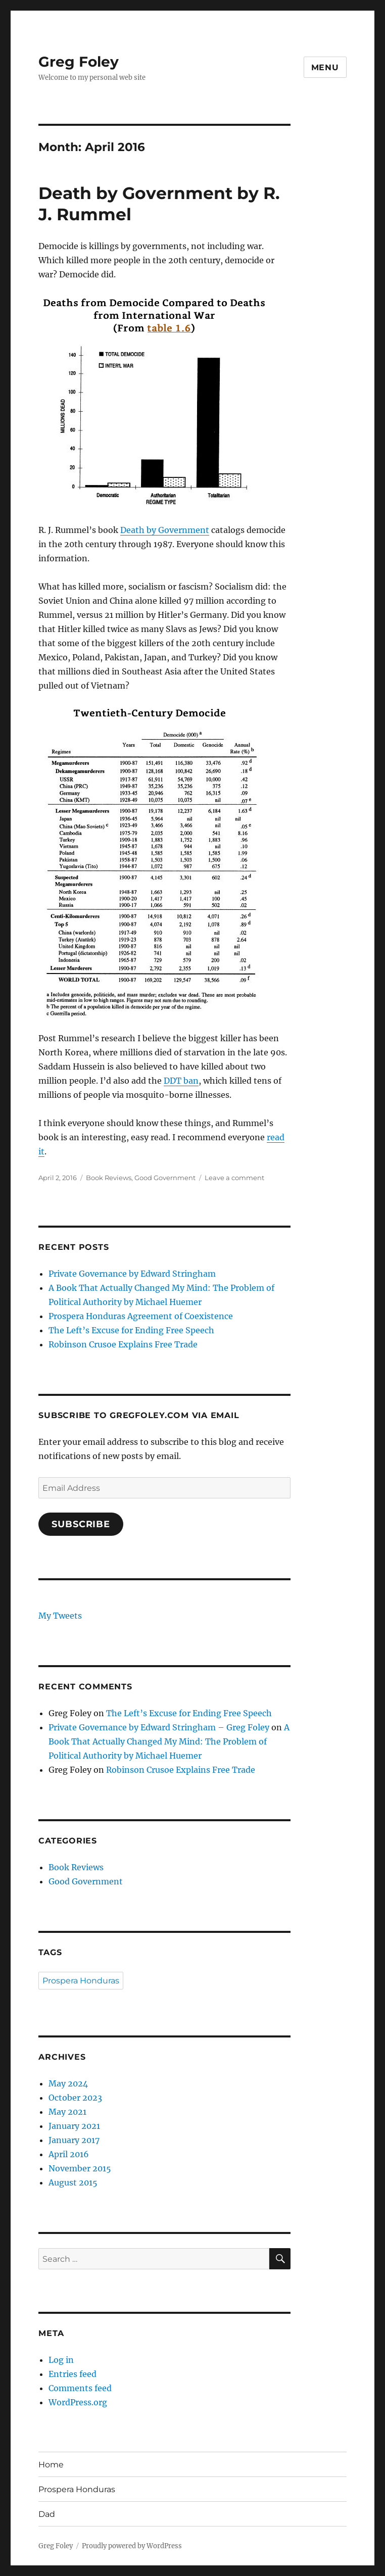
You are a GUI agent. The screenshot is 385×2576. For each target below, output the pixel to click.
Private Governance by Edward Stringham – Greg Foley (159, 1727)
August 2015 (73, 2182)
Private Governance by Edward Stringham (132, 1274)
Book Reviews (108, 1178)
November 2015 (80, 2168)
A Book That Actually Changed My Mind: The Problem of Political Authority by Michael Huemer (169, 1741)
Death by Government (164, 530)
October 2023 (75, 2098)
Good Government (165, 1178)
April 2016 (69, 2154)
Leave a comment (234, 1178)
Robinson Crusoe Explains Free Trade (123, 1344)
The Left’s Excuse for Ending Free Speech (131, 1330)
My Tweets (60, 1616)
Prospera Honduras (80, 1980)
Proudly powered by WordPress (132, 2546)
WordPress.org (78, 2402)
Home (51, 2464)
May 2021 (67, 2112)
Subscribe (81, 1524)
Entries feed (73, 2374)
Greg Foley (78, 61)
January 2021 (74, 2126)
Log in (61, 2360)
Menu (325, 67)
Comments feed (80, 2388)
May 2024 (68, 2083)
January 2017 (74, 2140)
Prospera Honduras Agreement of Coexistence (141, 1316)
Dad (46, 2514)
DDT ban (181, 1081)
